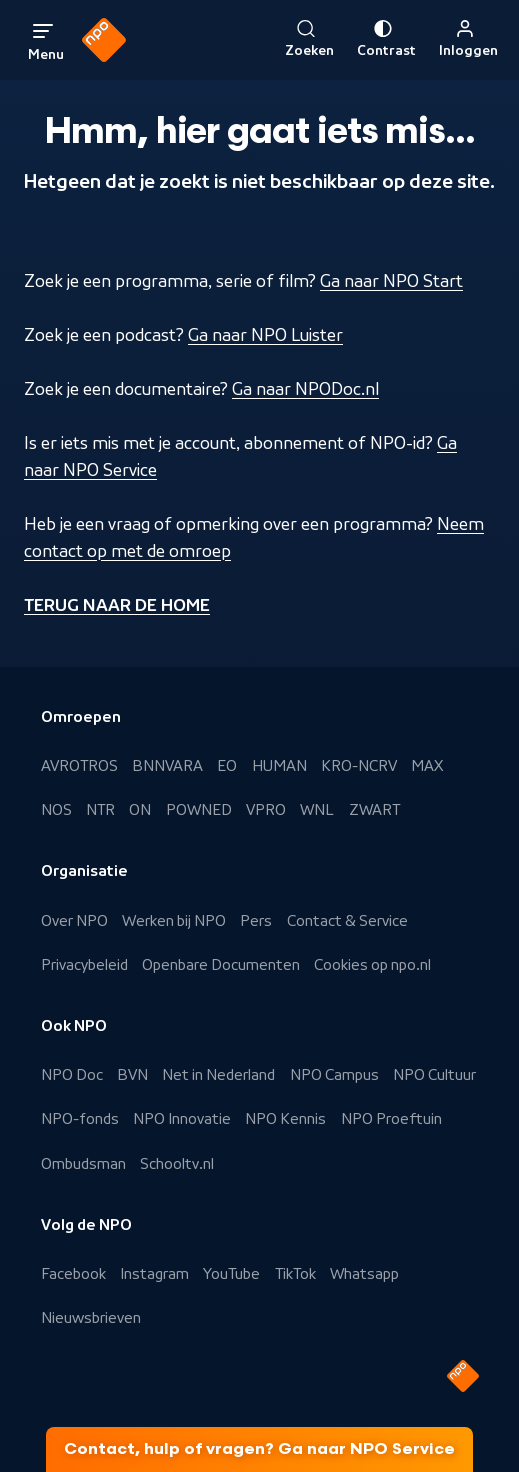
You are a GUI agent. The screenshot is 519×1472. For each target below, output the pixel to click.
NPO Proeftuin (391, 1119)
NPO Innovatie (182, 1119)
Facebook (73, 1274)
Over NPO (74, 921)
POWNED (199, 810)
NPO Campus (334, 1075)
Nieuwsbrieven (91, 1318)
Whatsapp (364, 1274)
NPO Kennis (285, 1119)
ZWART (374, 810)
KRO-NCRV (359, 766)
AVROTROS (79, 766)
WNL (317, 810)
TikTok (295, 1274)
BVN (132, 1075)
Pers (256, 921)
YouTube (231, 1274)
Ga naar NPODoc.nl (305, 389)
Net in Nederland (218, 1075)
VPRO (266, 810)
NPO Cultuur (434, 1075)
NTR (100, 810)
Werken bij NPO (174, 921)
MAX (427, 766)
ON (140, 810)
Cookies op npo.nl (372, 965)
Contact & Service (347, 921)
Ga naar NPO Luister (265, 335)
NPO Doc (72, 1075)
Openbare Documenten (221, 965)
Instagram (154, 1274)
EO (227, 766)
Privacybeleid (84, 965)
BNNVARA (167, 766)
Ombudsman (83, 1164)
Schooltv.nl (177, 1164)
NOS (56, 810)
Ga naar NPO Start (391, 281)
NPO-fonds (80, 1119)
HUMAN (279, 766)
